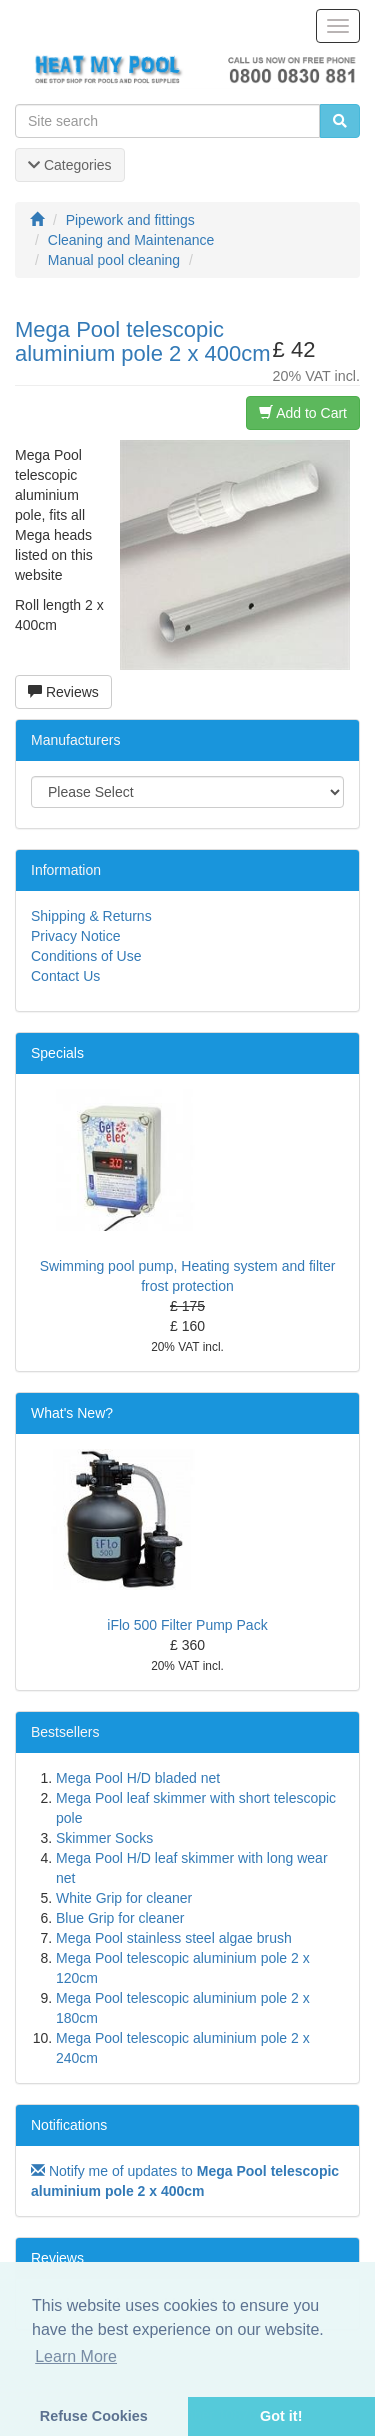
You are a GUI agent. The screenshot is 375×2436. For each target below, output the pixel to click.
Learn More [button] (76, 2356)
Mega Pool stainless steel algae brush (174, 1938)
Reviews (63, 692)
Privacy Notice (75, 936)
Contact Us (65, 976)
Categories (70, 165)
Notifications (69, 2125)
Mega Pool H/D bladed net (138, 1778)
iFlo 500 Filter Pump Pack (187, 1625)
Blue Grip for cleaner (120, 1918)
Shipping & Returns (91, 916)
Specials (57, 1053)
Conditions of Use (86, 956)
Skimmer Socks (104, 1838)
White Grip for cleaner (124, 1898)
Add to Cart (303, 413)
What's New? (72, 1413)
